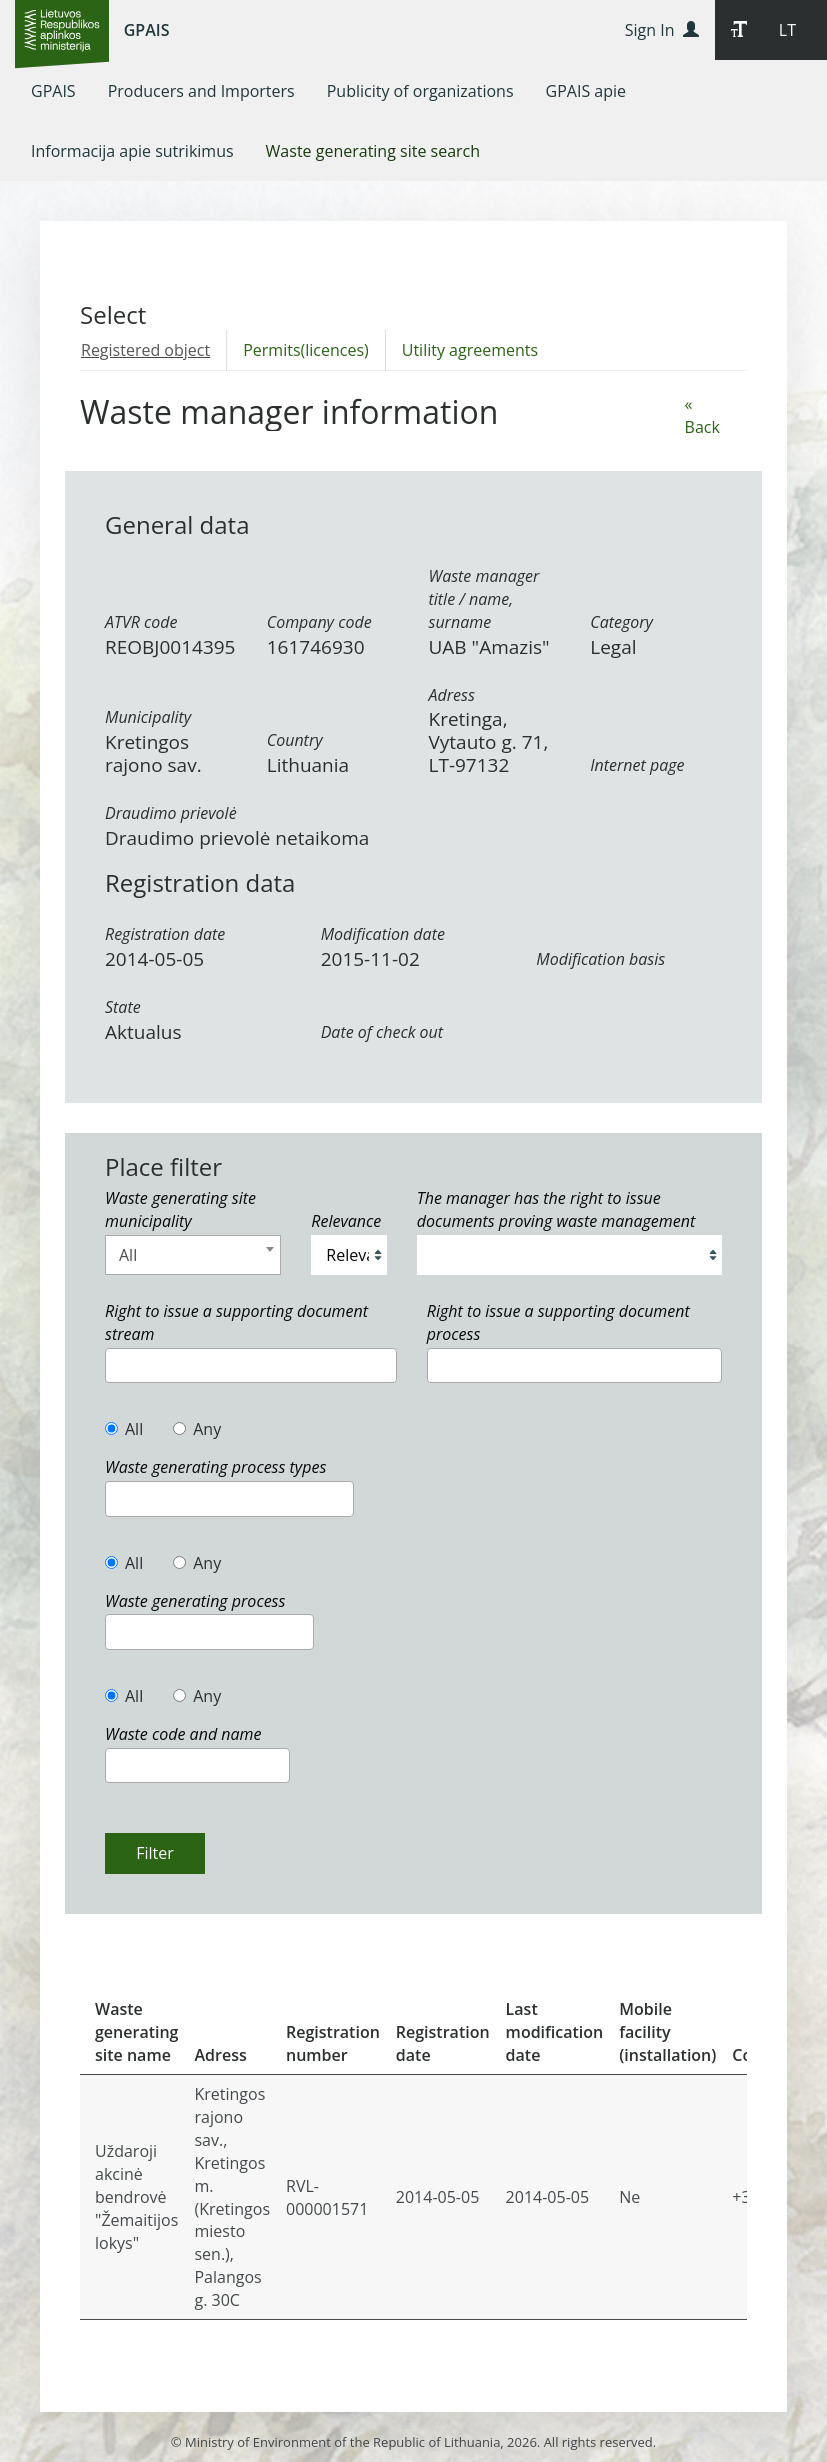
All (124, 1429)
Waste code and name (183, 1734)
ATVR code (141, 622)
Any (197, 1429)
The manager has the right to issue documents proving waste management (556, 1209)
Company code (319, 622)
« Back (702, 415)
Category (621, 622)
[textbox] (117, 1365)
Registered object (145, 350)
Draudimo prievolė (171, 813)
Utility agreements (470, 350)
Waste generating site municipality (180, 1209)
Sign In (662, 30)
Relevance (346, 1221)
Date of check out (382, 1032)
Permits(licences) (306, 350)
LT (787, 30)
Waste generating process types (215, 1467)
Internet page (637, 765)
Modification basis (600, 959)
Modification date (383, 934)
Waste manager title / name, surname (484, 599)
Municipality (148, 717)
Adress (452, 695)
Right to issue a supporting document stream (236, 1322)
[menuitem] (53, 91)
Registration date (165, 934)
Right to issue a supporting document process (558, 1322)
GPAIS (147, 30)
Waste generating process (195, 1601)
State (123, 1007)
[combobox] (193, 1255)
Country (295, 740)
